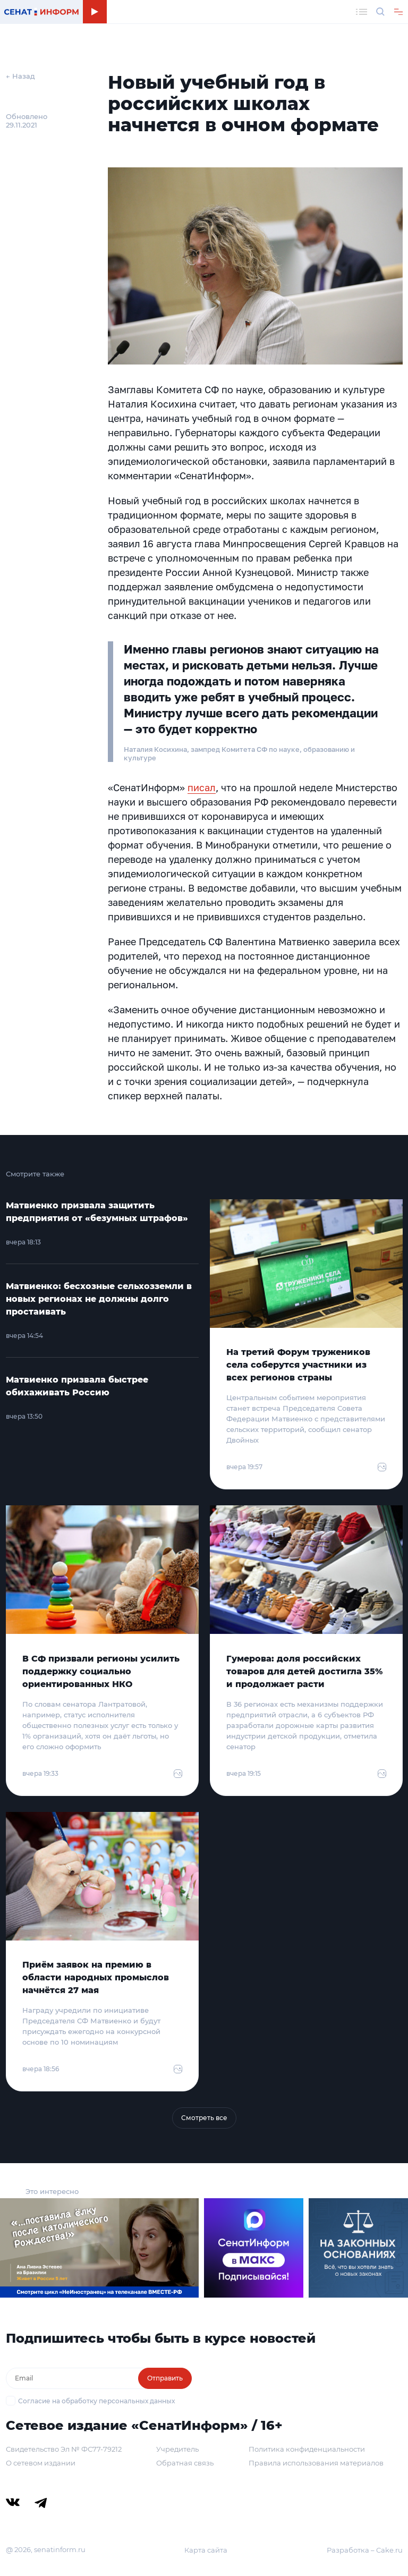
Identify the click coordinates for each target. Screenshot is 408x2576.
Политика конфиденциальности (307, 2449)
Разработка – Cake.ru (365, 2550)
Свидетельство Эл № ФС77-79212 (64, 2449)
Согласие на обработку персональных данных (96, 2401)
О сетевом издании (40, 2463)
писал (202, 787)
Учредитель (177, 2449)
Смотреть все (204, 2118)
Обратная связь (185, 2463)
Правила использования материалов (316, 2463)
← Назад (20, 76)
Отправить (165, 2378)
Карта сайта (205, 2550)
